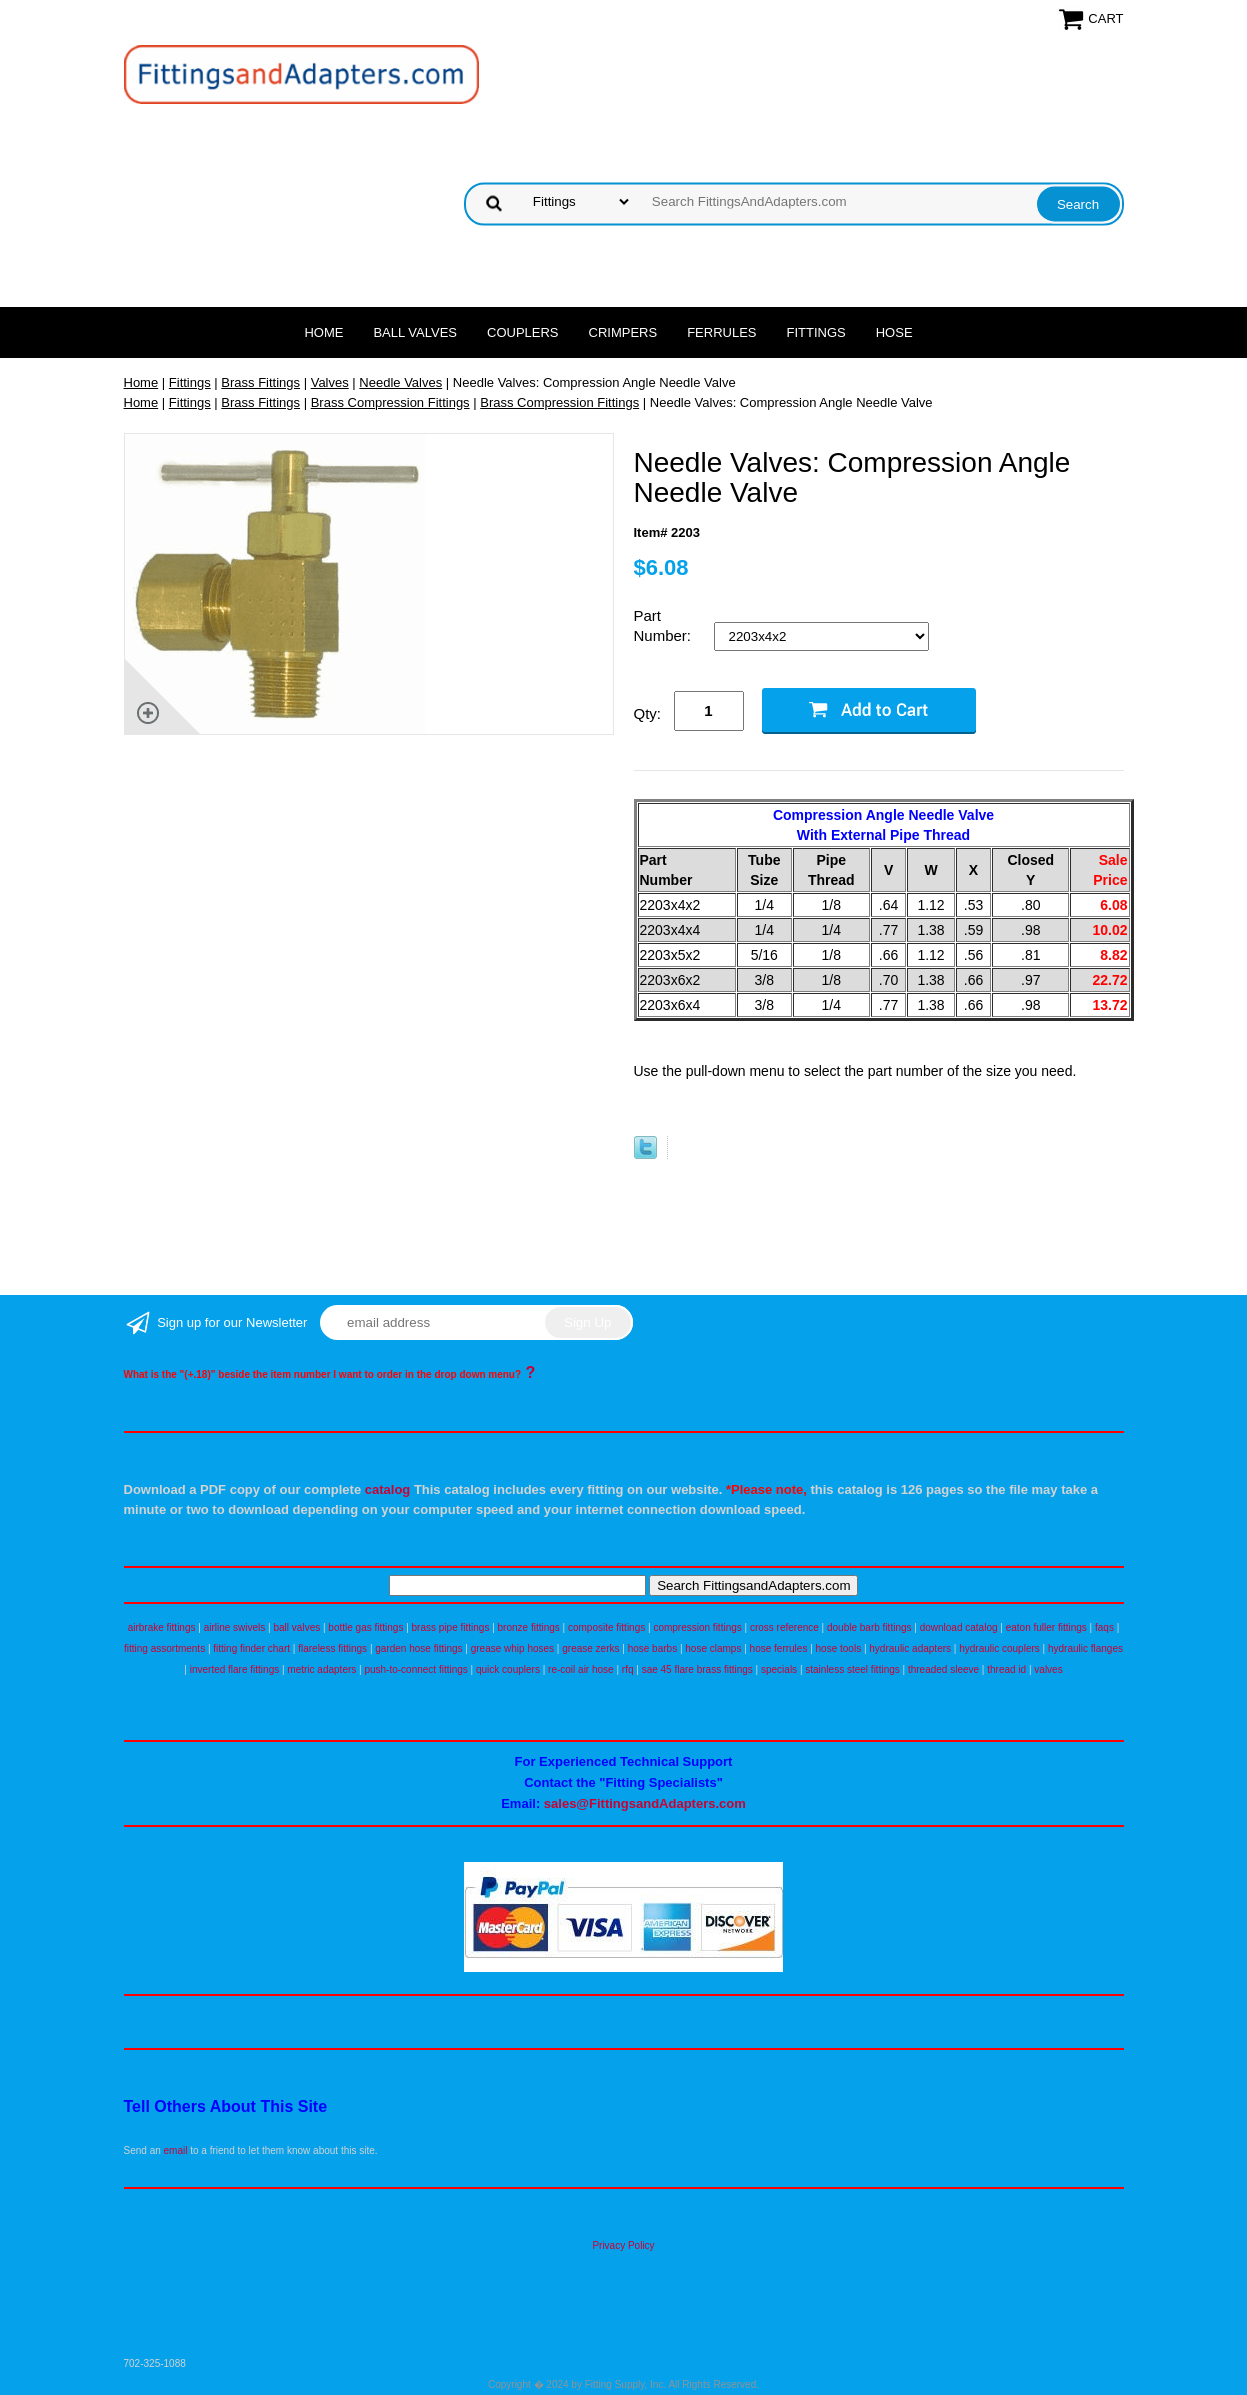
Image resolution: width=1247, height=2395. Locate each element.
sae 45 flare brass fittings (697, 1669)
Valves (330, 382)
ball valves (297, 1627)
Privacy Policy (623, 2245)
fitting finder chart (251, 1648)
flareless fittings (332, 1648)
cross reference (784, 1627)
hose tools (839, 1648)
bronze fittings (529, 1627)
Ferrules (721, 332)
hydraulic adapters (910, 1648)
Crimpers (623, 332)
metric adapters (321, 1669)
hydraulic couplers (999, 1648)
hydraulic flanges (1085, 1648)
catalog (388, 1489)
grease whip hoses (512, 1648)
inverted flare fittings (235, 1669)
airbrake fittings (162, 1627)
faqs (1104, 1627)
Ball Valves (415, 332)
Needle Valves (400, 382)
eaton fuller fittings (1046, 1627)
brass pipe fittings (451, 1627)
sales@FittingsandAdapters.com (645, 1803)
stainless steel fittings (852, 1669)
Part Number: (665, 625)
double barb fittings (869, 1627)
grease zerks (590, 1648)
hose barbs (652, 1648)
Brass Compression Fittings (390, 402)
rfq (628, 1669)
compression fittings (697, 1627)
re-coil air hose (581, 1669)
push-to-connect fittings (415, 1669)
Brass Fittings (260, 382)
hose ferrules (779, 1648)
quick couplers (508, 1669)
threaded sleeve (943, 1669)
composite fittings (606, 1627)
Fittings (816, 332)
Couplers (523, 332)
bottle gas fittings (365, 1627)
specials (779, 1669)
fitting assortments (164, 1648)
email (176, 2150)
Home (323, 332)
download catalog (959, 1627)
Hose (894, 332)
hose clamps (713, 1648)
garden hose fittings (418, 1648)
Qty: (648, 713)
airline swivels (235, 1627)
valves (1048, 1669)
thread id (1006, 1669)
